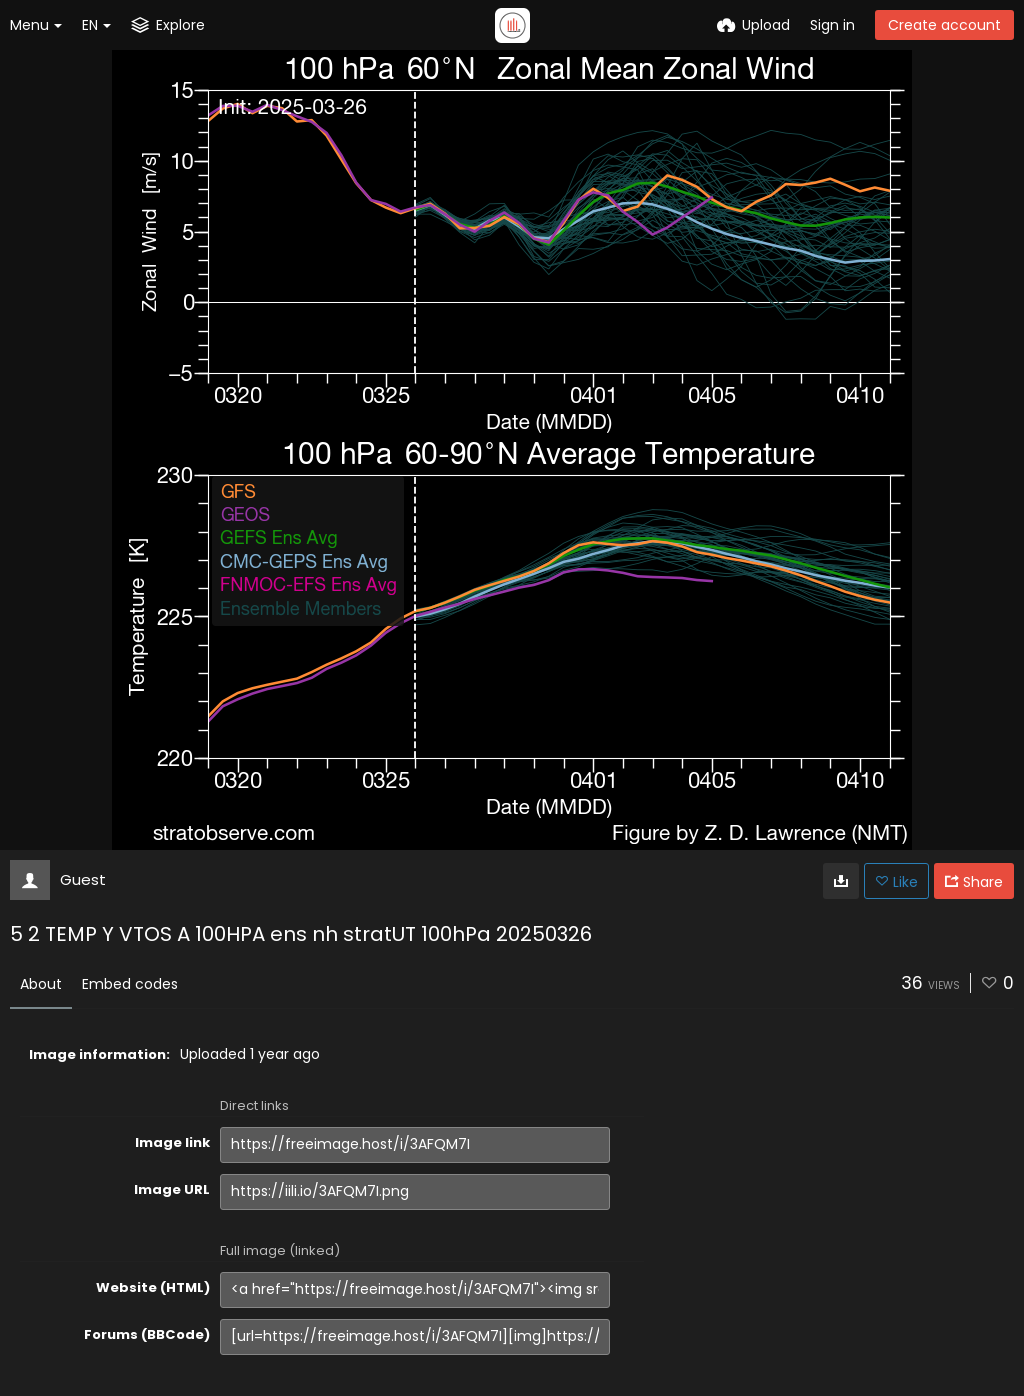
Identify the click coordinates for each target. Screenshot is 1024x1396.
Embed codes (130, 984)
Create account (944, 25)
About (41, 984)
